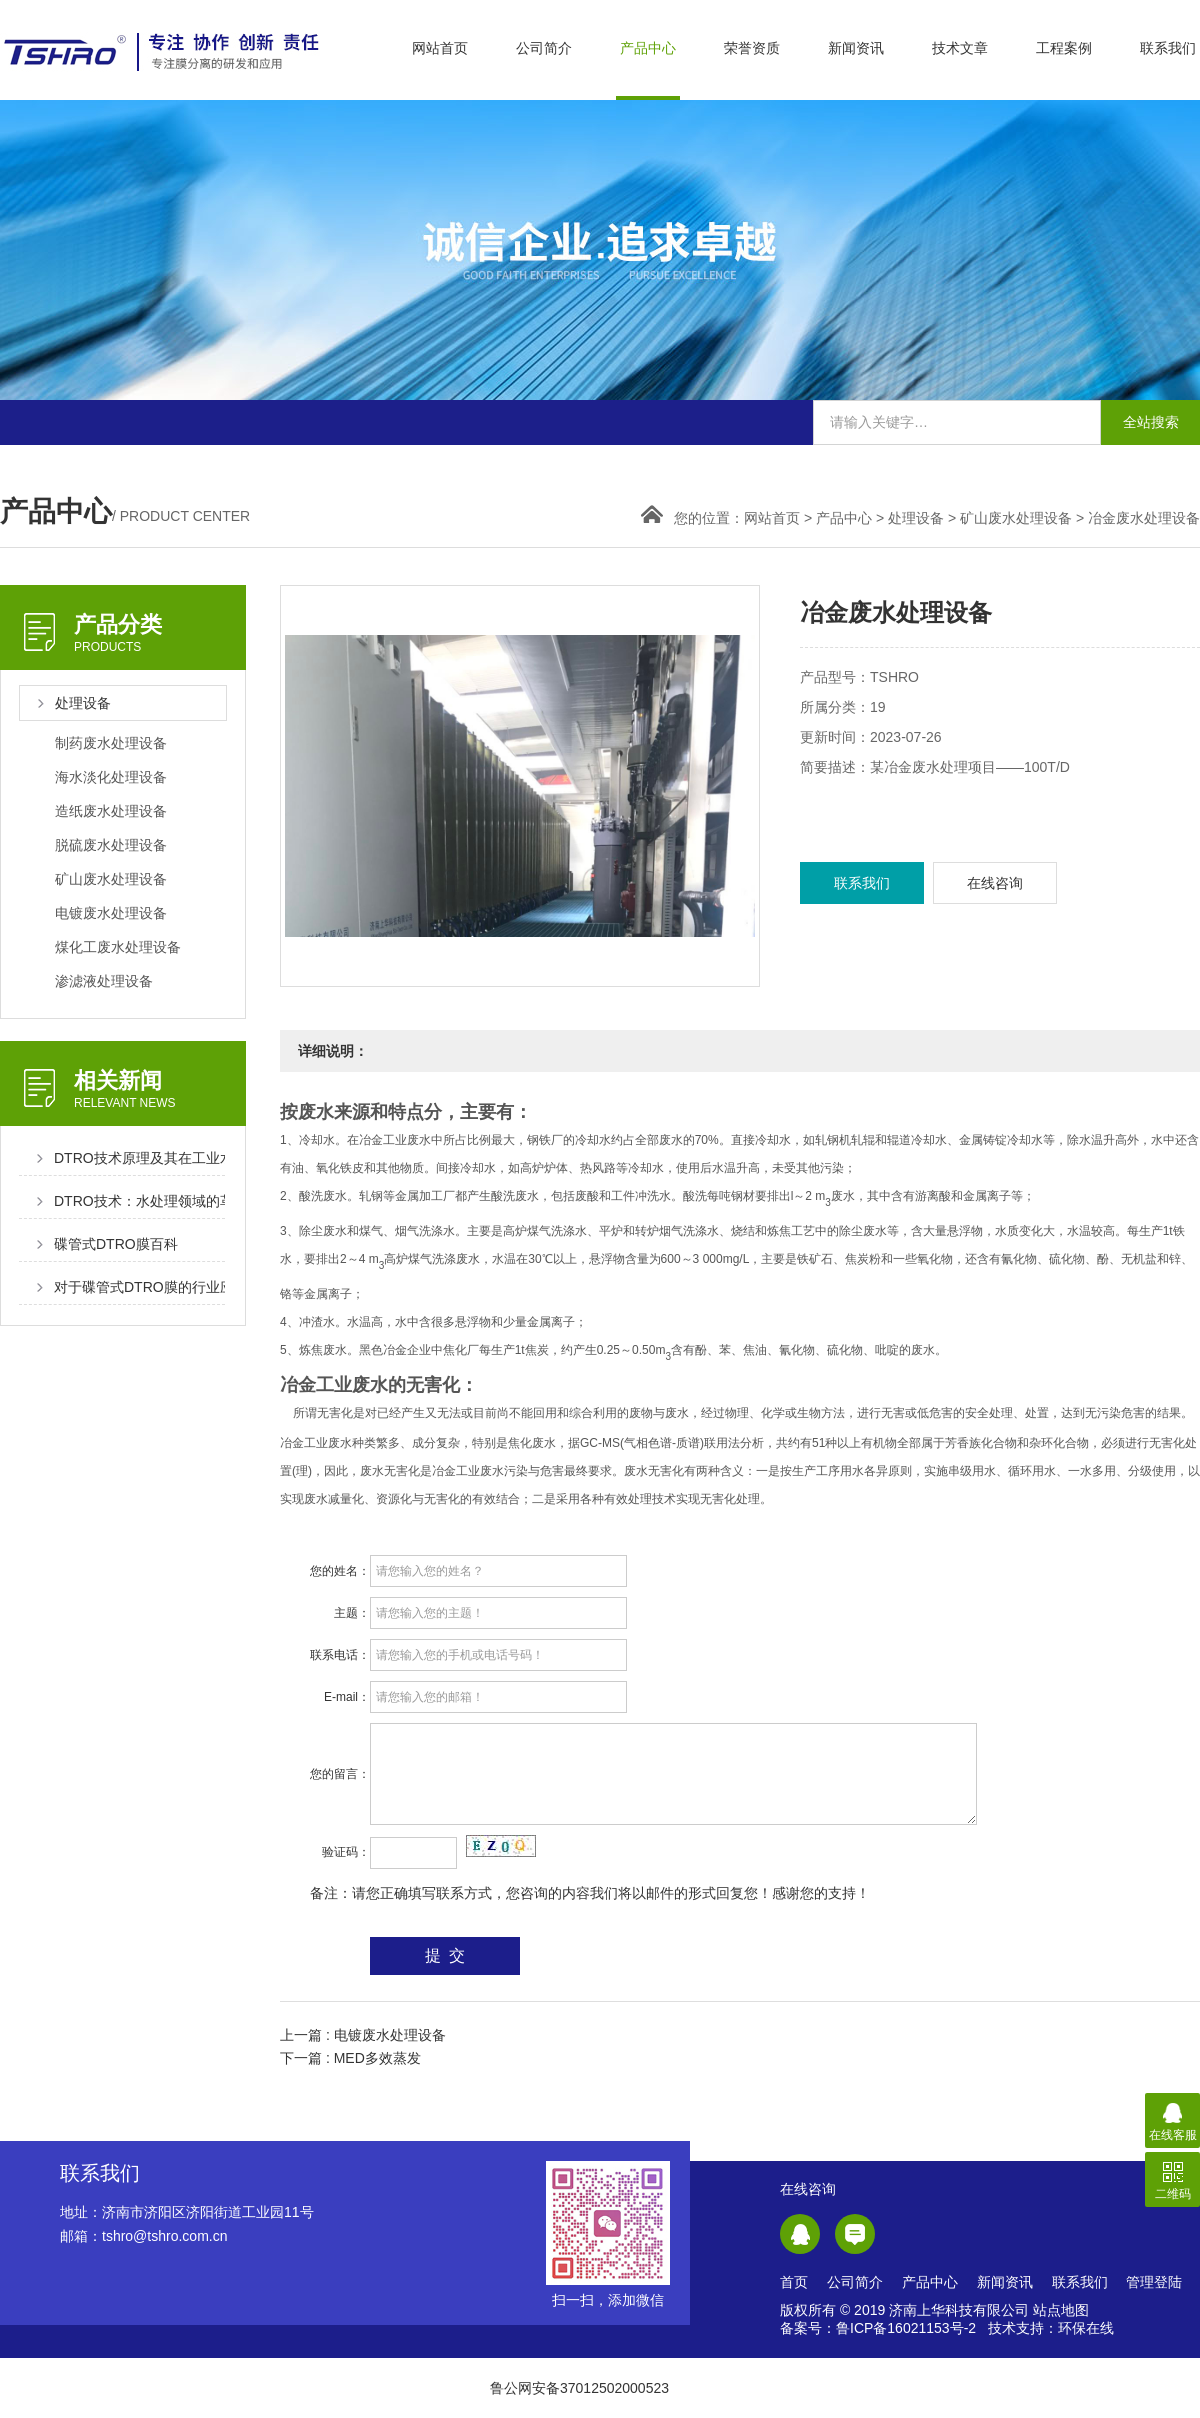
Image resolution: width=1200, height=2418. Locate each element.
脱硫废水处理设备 (111, 845)
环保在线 (1086, 2328)
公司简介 (544, 48)
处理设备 (916, 518)
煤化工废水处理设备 (118, 947)
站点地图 (1061, 2310)
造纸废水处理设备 (111, 811)
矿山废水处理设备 (1016, 518)
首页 (794, 2282)
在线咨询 (995, 883)
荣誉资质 (752, 48)
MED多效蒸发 (377, 2058)
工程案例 (1064, 48)
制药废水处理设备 (111, 743)
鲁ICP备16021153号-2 (906, 2328)
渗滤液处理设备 (104, 981)
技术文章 (960, 48)
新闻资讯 (856, 48)
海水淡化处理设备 (111, 777)
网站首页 (440, 48)
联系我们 (1168, 48)
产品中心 (648, 48)
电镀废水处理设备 (111, 913)
